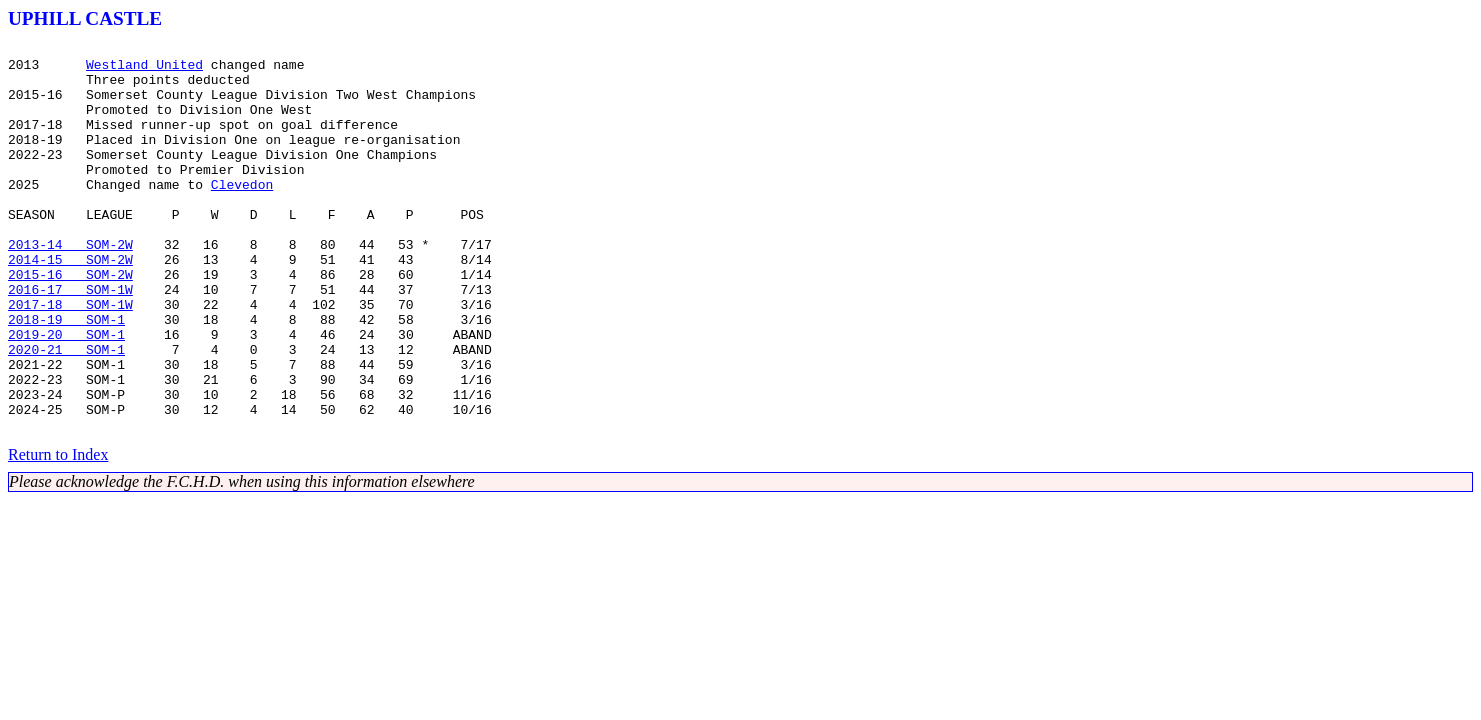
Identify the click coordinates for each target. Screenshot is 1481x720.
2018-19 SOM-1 (66, 376)
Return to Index (58, 532)
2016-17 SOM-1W (70, 340)
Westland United (144, 70)
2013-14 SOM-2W (70, 286)
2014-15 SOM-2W (70, 304)
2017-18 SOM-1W (70, 358)
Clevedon (242, 214)
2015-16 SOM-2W (70, 322)
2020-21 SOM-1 (66, 412)
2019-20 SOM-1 (66, 394)
